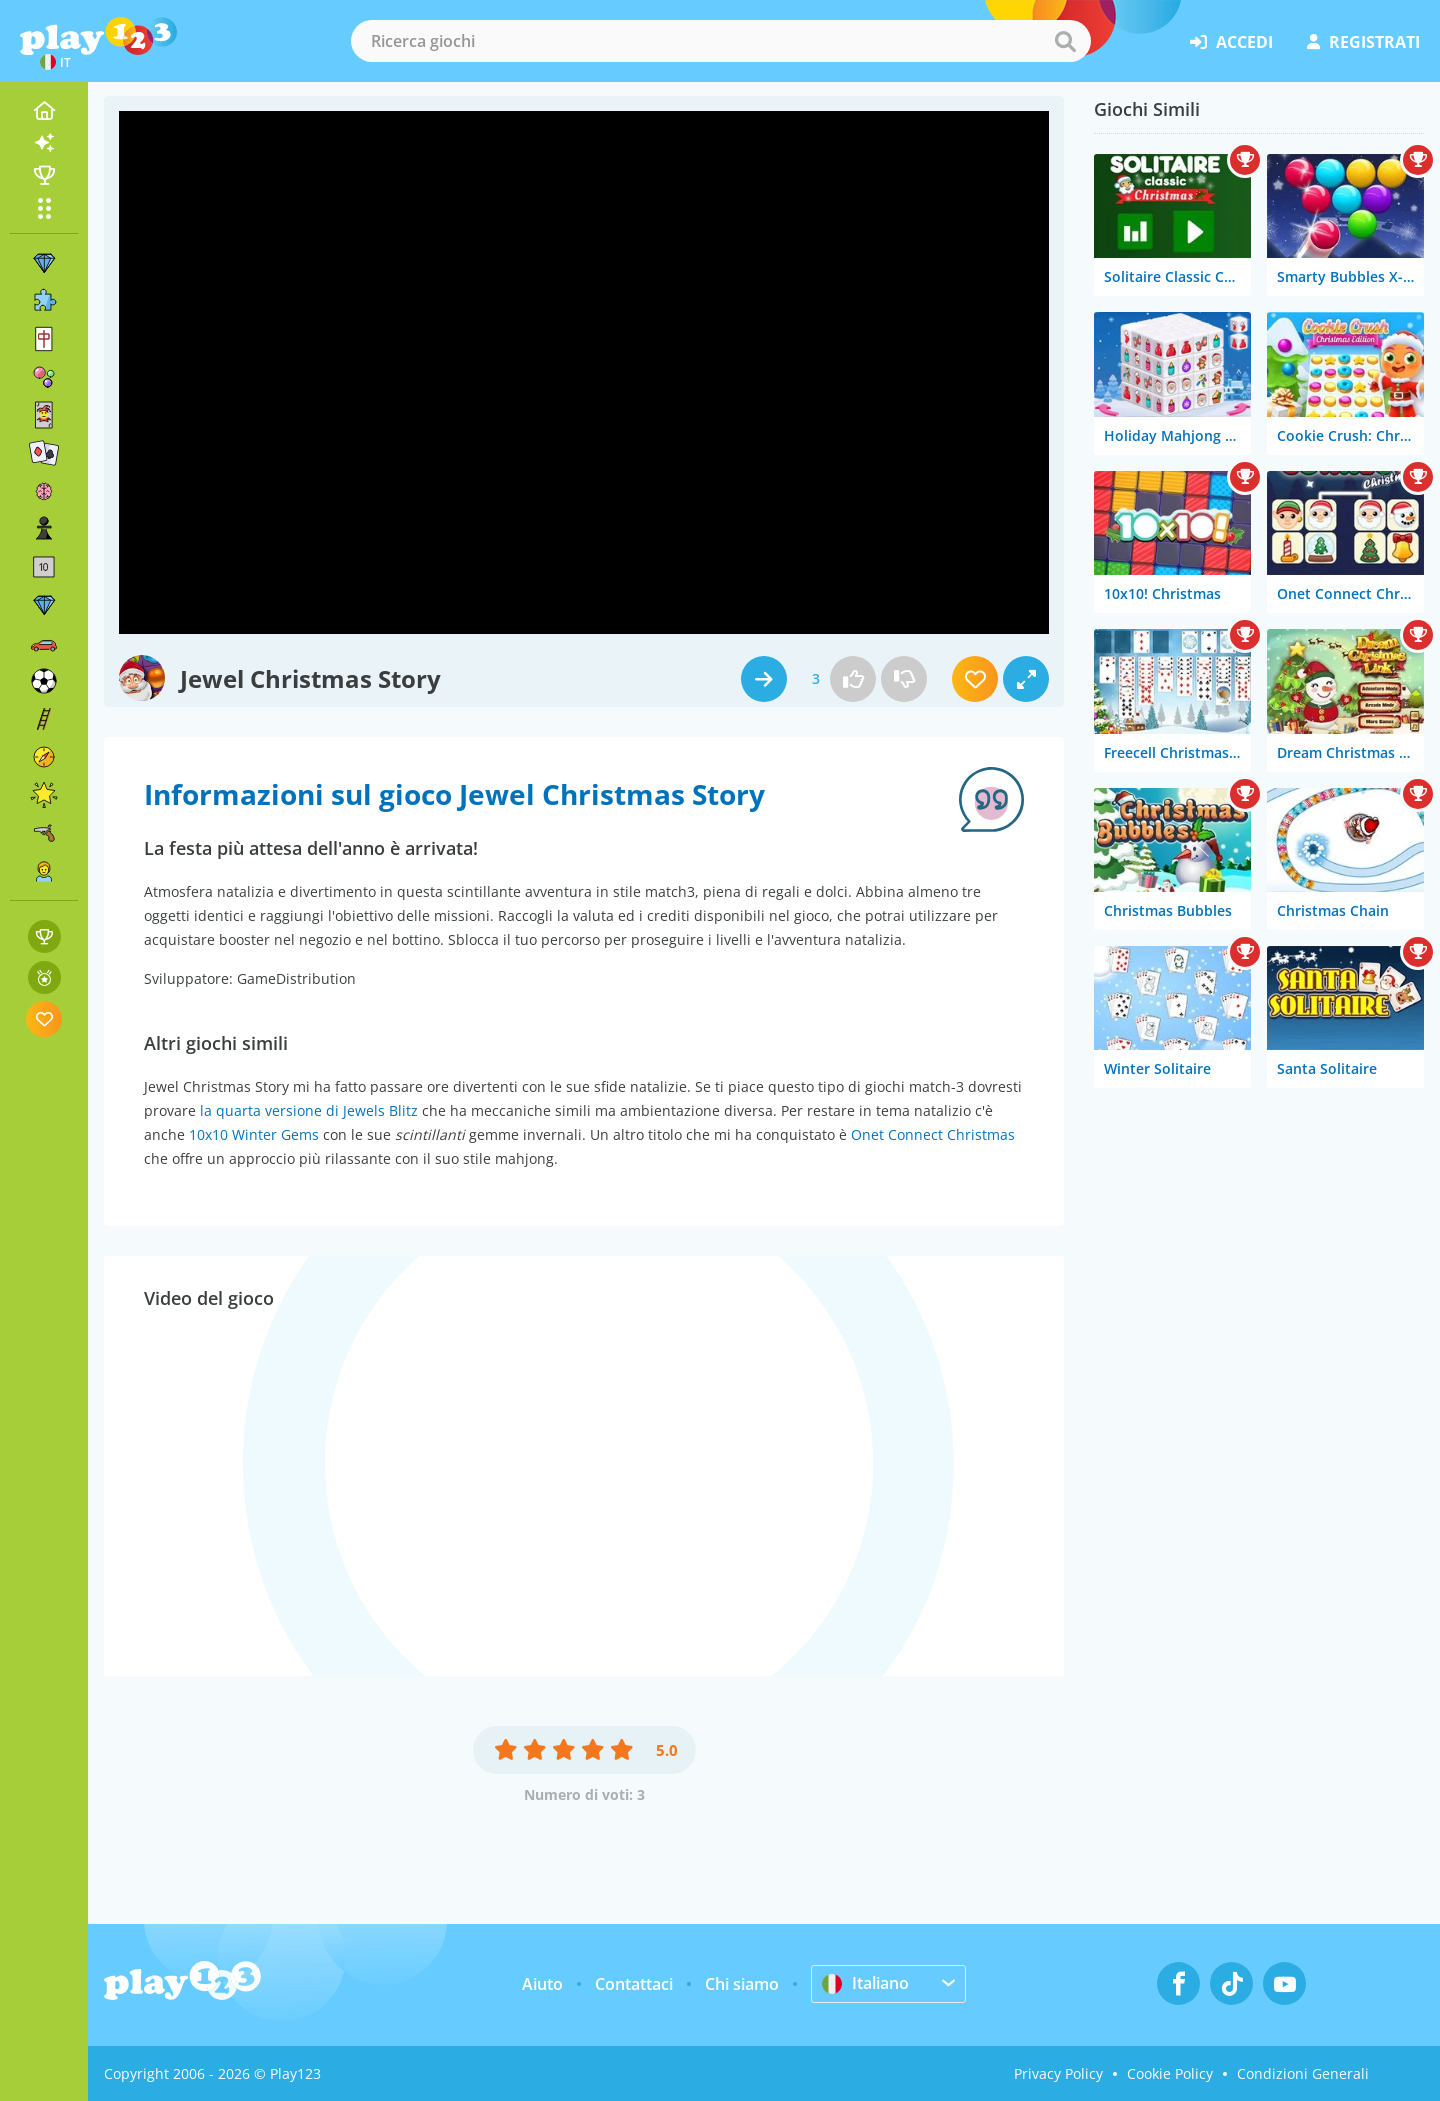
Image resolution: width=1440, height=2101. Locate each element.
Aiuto (542, 1984)
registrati (1363, 42)
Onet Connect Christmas (933, 1134)
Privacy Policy (1058, 2073)
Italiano (865, 1983)
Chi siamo (742, 1984)
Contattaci (634, 1984)
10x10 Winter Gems (254, 1134)
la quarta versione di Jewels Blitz (309, 1110)
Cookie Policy (1170, 2073)
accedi (1231, 42)
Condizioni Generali (1303, 2073)
